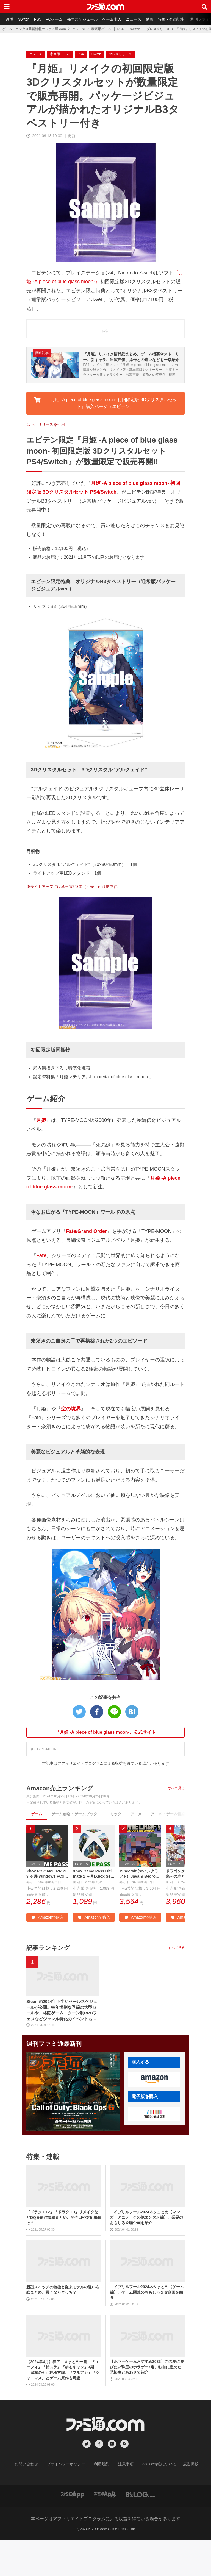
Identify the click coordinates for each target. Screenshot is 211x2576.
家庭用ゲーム (101, 29)
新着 (10, 19)
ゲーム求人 (117, 19)
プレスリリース (158, 29)
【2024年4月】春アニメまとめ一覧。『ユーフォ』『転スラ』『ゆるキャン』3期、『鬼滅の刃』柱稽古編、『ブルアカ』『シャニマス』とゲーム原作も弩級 (62, 2406)
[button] (154, 2116)
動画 (157, 19)
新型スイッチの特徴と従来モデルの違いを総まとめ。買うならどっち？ (62, 2326)
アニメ (136, 1847)
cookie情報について (154, 2500)
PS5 (40, 19)
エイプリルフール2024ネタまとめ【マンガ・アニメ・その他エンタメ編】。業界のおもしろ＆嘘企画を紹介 (146, 2253)
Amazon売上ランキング (62, 1821)
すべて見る (176, 1821)
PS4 (120, 29)
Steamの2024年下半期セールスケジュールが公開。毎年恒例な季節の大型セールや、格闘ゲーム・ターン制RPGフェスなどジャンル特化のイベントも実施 (62, 2046)
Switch (25, 19)
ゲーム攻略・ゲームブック (74, 1847)
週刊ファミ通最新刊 (56, 2079)
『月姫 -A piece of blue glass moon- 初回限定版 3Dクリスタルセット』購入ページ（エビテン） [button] (105, 435)
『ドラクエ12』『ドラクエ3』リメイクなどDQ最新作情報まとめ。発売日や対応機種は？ (63, 2253)
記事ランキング (50, 1982)
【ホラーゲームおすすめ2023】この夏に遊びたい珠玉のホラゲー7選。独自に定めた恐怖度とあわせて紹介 (147, 2402)
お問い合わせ (35, 2500)
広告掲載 (181, 2500)
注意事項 (124, 2500)
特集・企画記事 (179, 19)
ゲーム (36, 1847)
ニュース (140, 19)
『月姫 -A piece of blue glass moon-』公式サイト (105, 1765)
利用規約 (102, 2500)
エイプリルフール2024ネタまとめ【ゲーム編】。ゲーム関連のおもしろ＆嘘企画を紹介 (147, 2328)
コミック (113, 1847)
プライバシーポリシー (70, 2500)
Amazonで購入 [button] (47, 1951)
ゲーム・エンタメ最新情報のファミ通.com (34, 29)
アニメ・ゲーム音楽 (168, 1847)
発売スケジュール (87, 19)
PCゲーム (57, 19)
